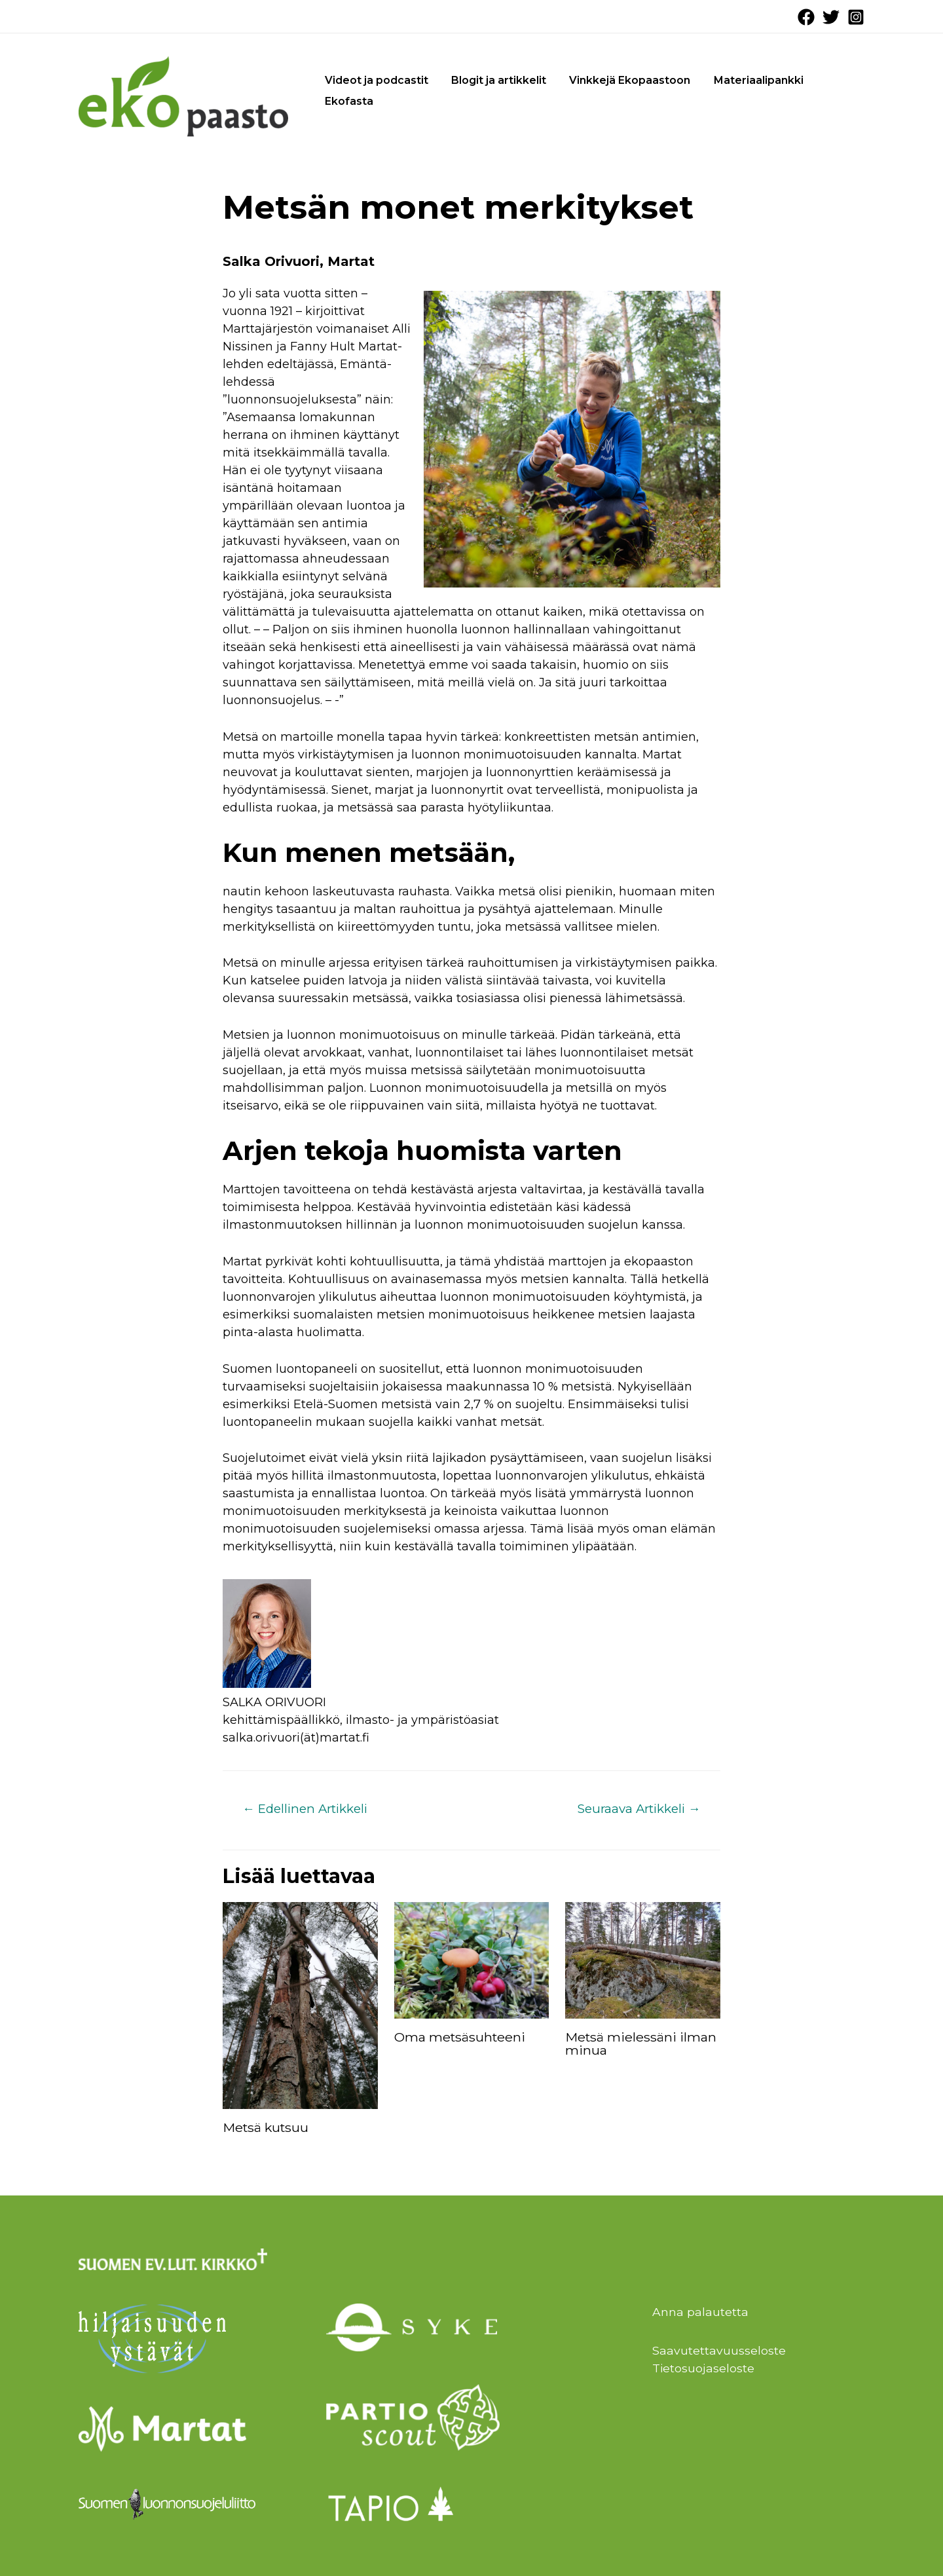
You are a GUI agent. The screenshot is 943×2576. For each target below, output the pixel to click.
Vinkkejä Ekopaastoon (619, 80)
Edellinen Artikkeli (308, 1809)
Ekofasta (346, 101)
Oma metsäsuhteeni (461, 2037)
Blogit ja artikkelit (492, 80)
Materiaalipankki (743, 80)
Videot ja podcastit (374, 80)
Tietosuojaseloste (703, 2368)
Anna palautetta (700, 2312)
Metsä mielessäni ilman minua (641, 2044)
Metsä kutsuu (267, 2128)
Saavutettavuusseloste (719, 2350)
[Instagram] (855, 17)
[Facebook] (806, 17)
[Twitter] (831, 17)
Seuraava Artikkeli (636, 1809)
